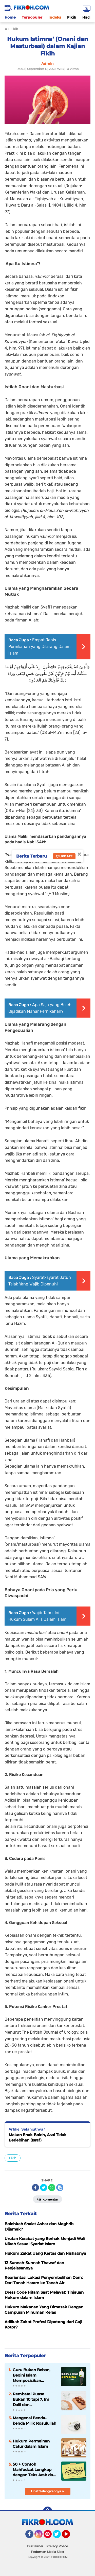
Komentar (47, 2199)
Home (10, 17)
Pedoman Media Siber (47, 2552)
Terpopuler (32, 17)
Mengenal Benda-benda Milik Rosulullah (34, 2420)
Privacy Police (57, 2546)
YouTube (69, 2536)
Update (64, 856)
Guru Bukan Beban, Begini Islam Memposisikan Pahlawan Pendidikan (34, 2375)
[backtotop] (47, 2511)
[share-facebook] (35, 2187)
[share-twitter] (43, 2187)
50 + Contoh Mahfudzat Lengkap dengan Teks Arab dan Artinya (34, 2470)
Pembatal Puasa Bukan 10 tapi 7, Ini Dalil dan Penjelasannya (31, 2399)
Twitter (59, 2536)
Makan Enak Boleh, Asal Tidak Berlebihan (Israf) (38, 2137)
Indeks (54, 17)
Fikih (71, 17)
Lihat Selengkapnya (47, 2491)
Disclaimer (35, 2546)
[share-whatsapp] (51, 2187)
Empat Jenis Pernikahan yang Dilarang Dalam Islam (39, 646)
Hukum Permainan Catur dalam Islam (31, 2444)
